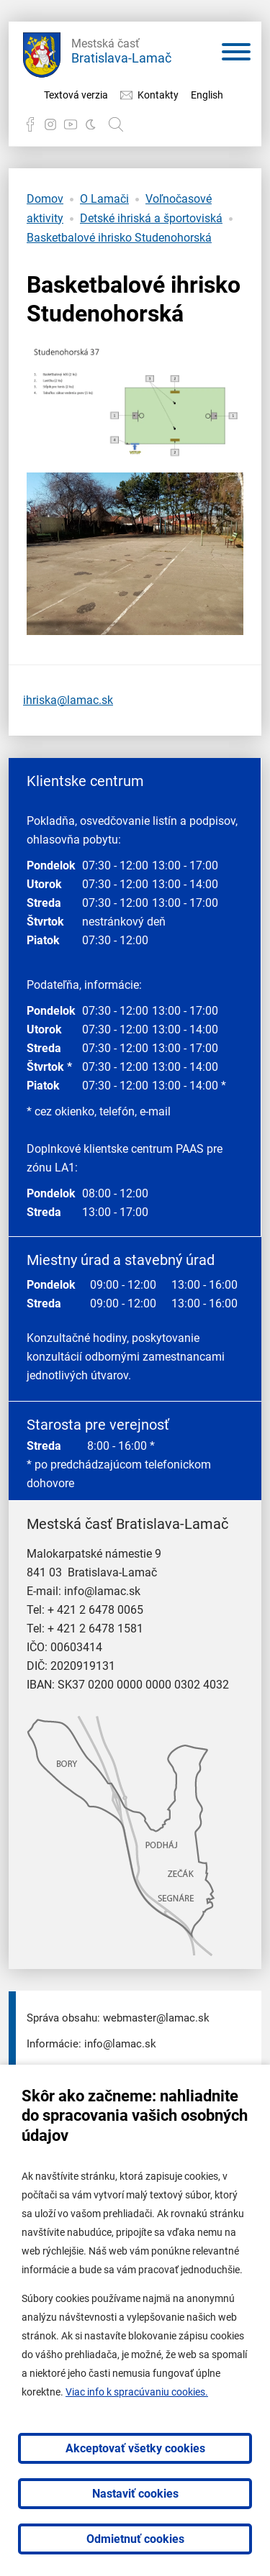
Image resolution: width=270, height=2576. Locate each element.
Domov (45, 199)
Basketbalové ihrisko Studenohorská (119, 238)
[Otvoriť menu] (236, 54)
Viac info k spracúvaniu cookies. (137, 2392)
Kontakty (158, 95)
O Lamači (104, 199)
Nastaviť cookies (135, 2493)
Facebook (30, 124)
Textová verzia (76, 95)
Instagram (50, 124)
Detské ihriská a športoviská (151, 218)
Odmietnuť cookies (135, 2539)
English (207, 95)
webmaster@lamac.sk (156, 2017)
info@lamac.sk (102, 1591)
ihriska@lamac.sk (68, 700)
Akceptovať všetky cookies (135, 2448)
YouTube (70, 124)
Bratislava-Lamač (121, 48)
